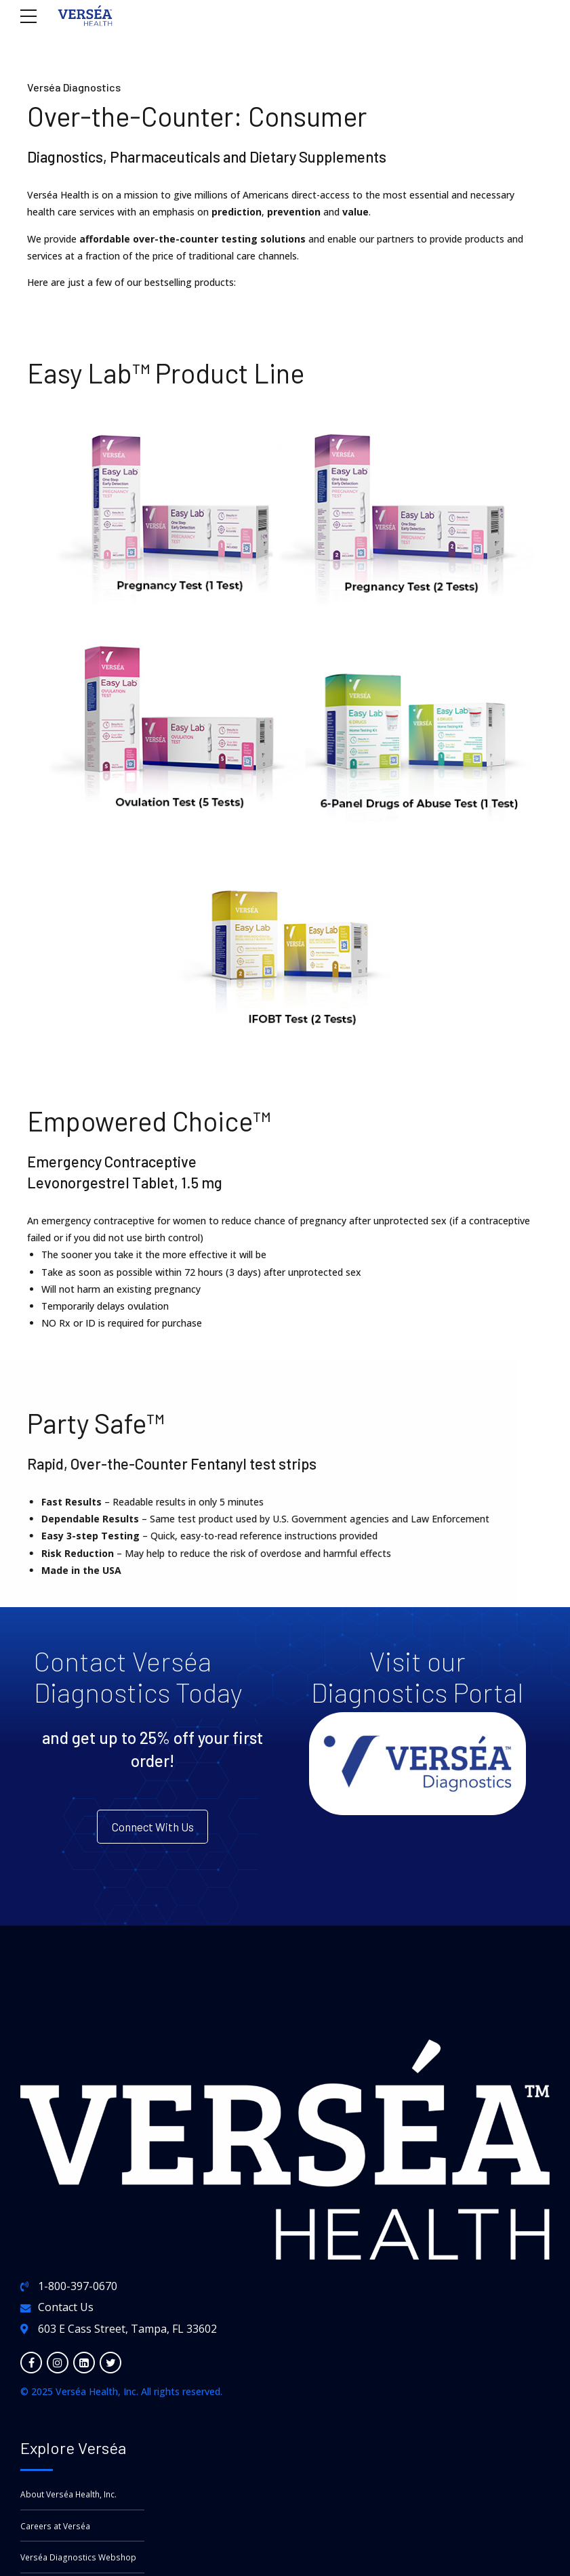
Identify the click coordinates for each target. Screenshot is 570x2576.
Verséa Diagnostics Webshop (80, 2562)
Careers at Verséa (57, 2530)
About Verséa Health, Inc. (71, 2498)
